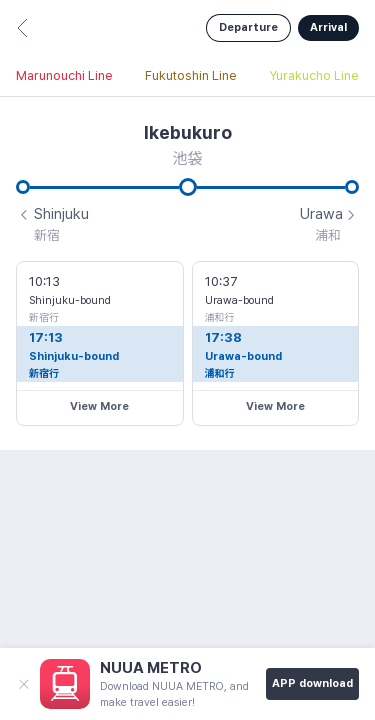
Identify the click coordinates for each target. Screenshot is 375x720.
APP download (312, 683)
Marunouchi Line (64, 75)
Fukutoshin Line (191, 75)
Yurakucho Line (314, 75)
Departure (248, 27)
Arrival (328, 27)
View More (99, 406)
